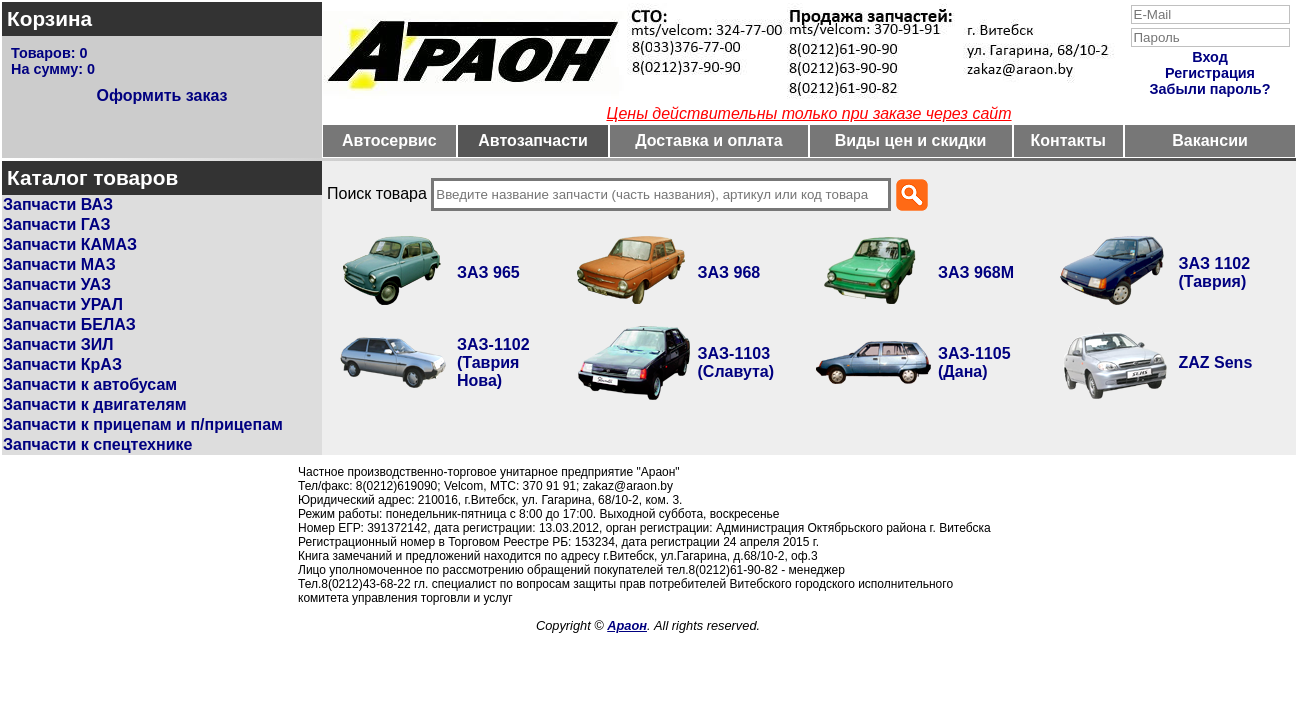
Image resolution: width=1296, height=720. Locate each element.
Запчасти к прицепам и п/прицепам (143, 424)
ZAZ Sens (1216, 362)
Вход (1210, 57)
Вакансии (1210, 140)
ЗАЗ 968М (976, 272)
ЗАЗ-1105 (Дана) (974, 362)
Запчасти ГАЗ (56, 224)
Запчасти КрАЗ (62, 364)
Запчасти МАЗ (59, 264)
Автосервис (389, 140)
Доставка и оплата (709, 140)
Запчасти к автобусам (90, 384)
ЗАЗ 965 (488, 272)
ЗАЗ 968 (729, 272)
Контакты (1068, 140)
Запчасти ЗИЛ (58, 344)
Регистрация (1210, 73)
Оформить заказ (161, 95)
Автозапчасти (532, 140)
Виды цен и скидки (911, 140)
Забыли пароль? (1210, 89)
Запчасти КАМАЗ (70, 244)
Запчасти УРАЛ (63, 304)
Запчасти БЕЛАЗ (69, 324)
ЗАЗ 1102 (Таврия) (1215, 272)
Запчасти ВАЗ (58, 204)
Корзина (49, 18)
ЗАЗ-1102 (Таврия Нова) (493, 362)
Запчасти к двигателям (95, 404)
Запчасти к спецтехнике (97, 444)
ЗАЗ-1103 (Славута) (736, 362)
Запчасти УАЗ (57, 284)
